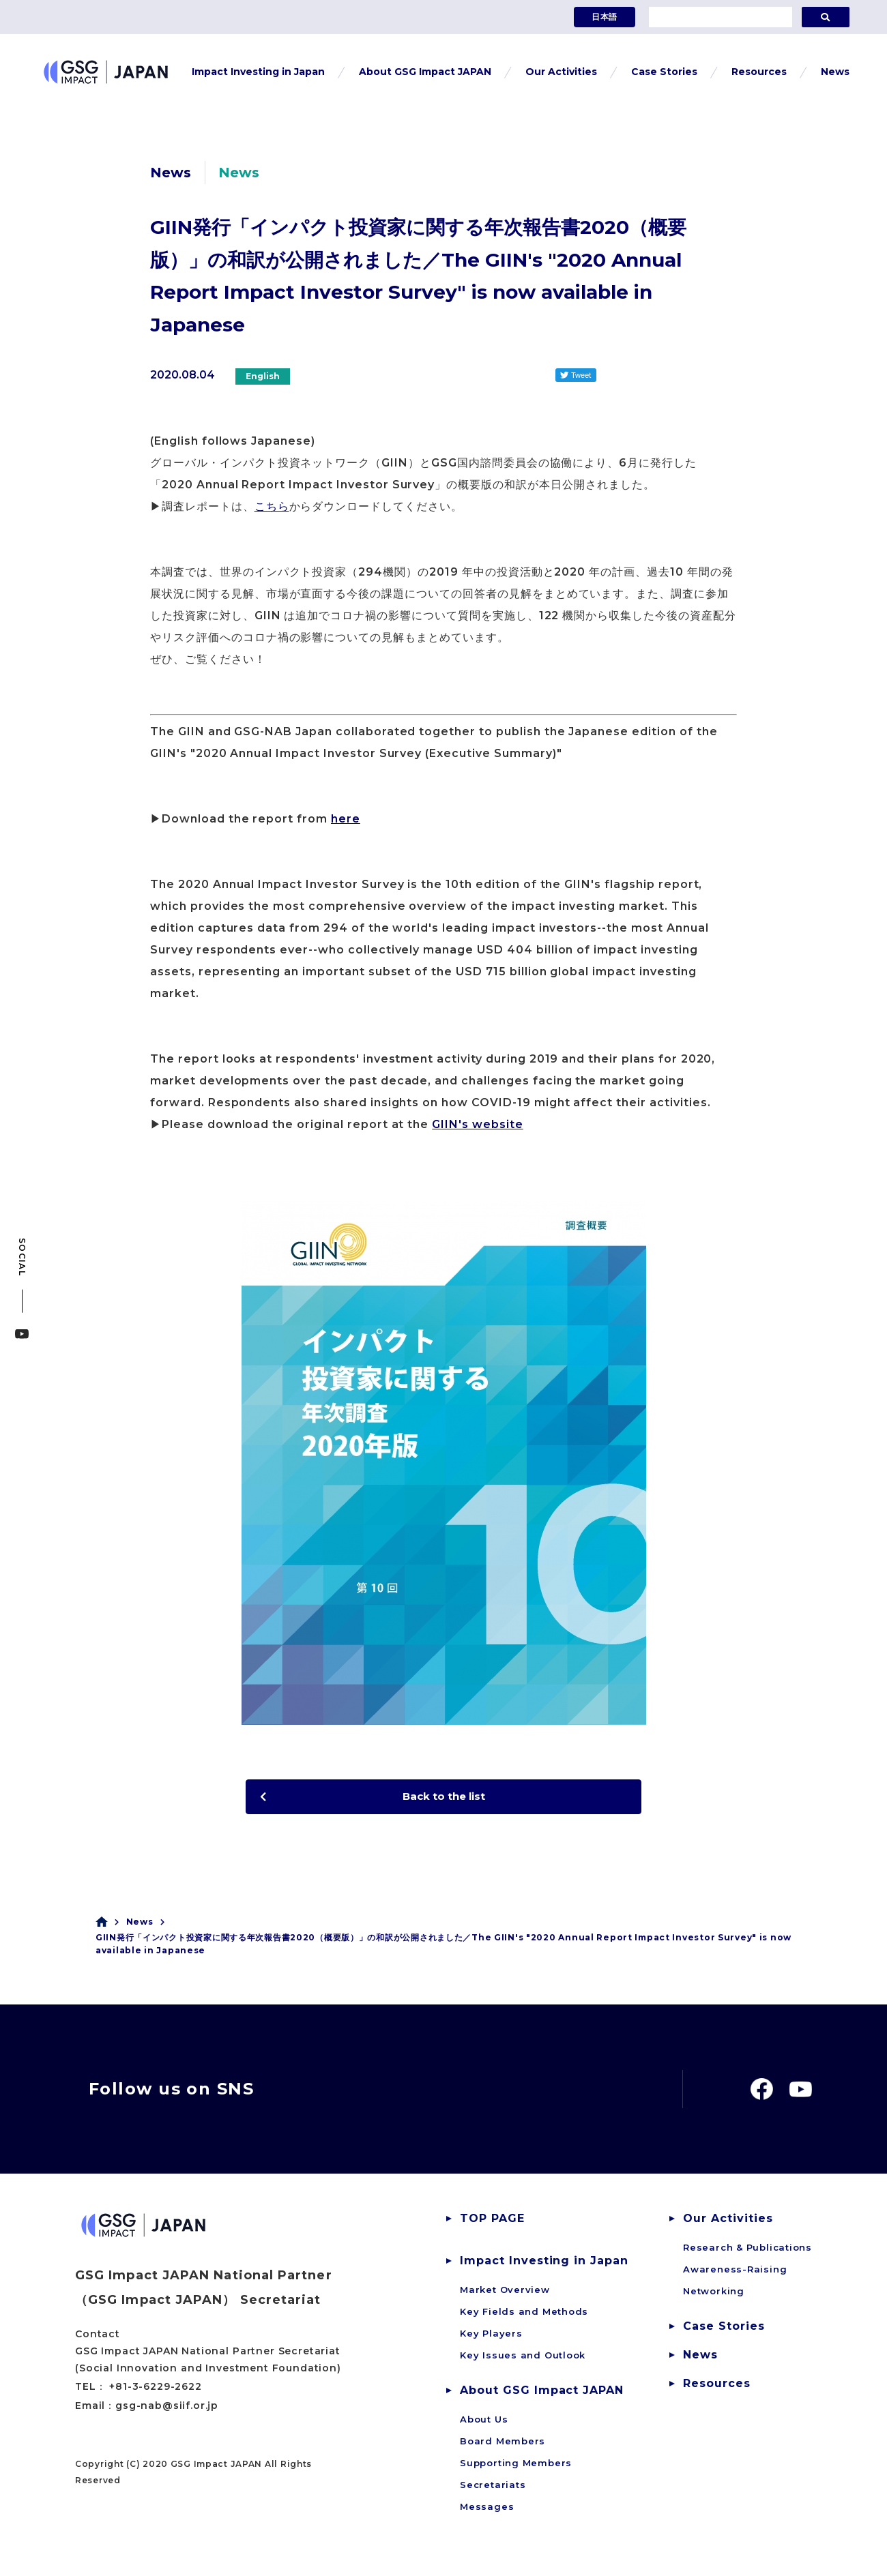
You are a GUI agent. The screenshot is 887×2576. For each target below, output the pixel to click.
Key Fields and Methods (524, 2315)
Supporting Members (516, 2466)
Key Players (491, 2337)
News (140, 1925)
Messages (487, 2510)
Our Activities (727, 2222)
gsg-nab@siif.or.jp (166, 2409)
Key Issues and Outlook (522, 2359)
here (345, 818)
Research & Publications (747, 2251)
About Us (484, 2423)
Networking (713, 2295)
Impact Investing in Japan (544, 2264)
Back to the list (443, 1798)
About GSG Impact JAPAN (542, 2394)
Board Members (502, 2445)
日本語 (604, 17)
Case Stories (724, 2330)
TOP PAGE (492, 2222)
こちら (272, 506)
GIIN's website (477, 1124)
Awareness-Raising (735, 2273)
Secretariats (492, 2488)
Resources (717, 2387)
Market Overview (505, 2293)
